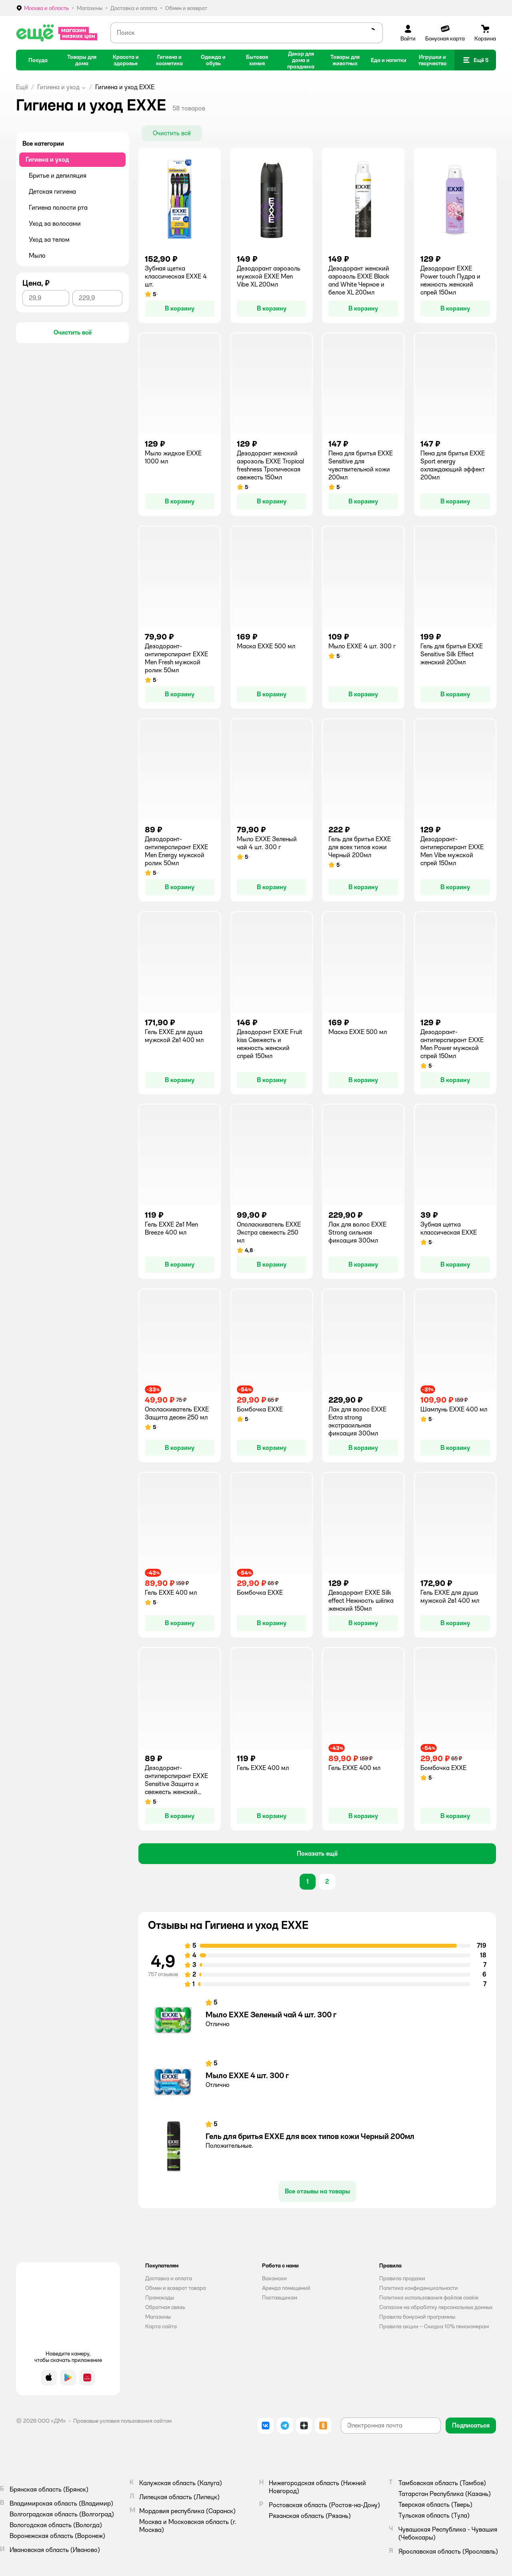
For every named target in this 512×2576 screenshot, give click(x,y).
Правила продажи (402, 2278)
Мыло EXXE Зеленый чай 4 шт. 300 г (271, 2014)
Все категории (43, 143)
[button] (475, 60)
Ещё (22, 87)
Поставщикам (279, 2297)
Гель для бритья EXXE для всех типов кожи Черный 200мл (310, 2136)
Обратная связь (165, 2307)
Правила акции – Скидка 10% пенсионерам (434, 2326)
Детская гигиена (52, 191)
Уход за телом (49, 239)
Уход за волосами (55, 223)
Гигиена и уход (58, 87)
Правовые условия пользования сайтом (122, 2421)
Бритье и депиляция (57, 175)
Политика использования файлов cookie (428, 2297)
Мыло (37, 255)
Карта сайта (161, 2326)
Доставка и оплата (168, 2278)
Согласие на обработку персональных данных (435, 2307)
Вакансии (274, 2278)
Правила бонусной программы (417, 2316)
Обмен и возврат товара (175, 2288)
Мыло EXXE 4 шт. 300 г (247, 2075)
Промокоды (159, 2297)
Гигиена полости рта (58, 207)
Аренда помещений (286, 2288)
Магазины (158, 2316)
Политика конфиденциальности (418, 2288)
